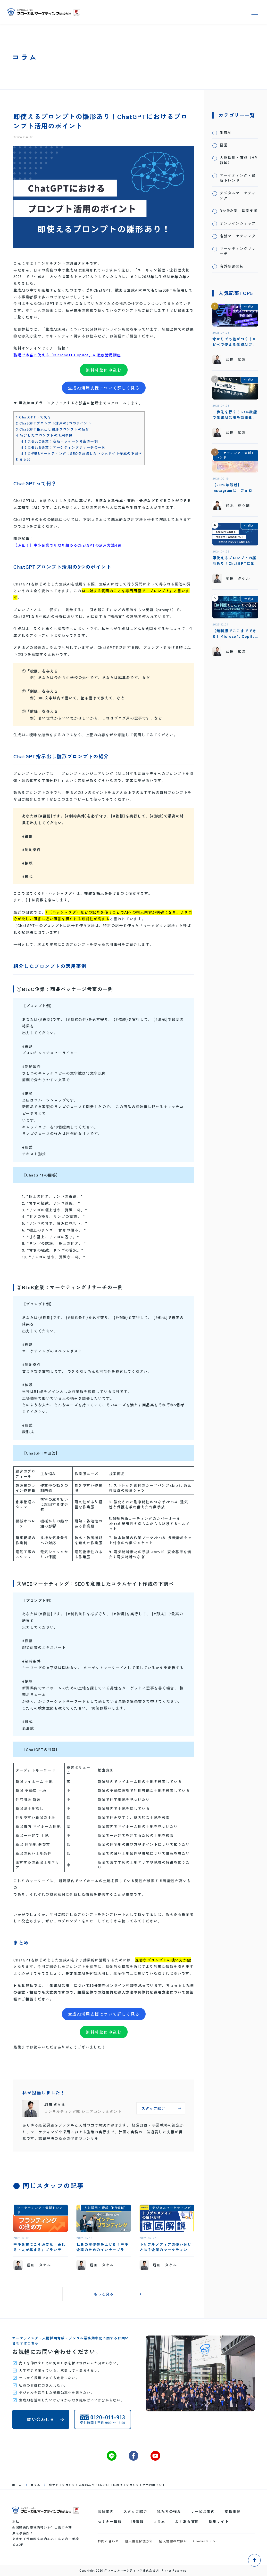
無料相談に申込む (104, 370)
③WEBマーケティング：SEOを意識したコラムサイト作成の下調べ (81, 453)
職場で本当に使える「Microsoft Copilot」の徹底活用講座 (67, 354)
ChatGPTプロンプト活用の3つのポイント (53, 422)
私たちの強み (169, 2511)
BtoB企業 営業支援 (239, 210)
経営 (224, 144)
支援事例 (233, 2511)
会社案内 (106, 2511)
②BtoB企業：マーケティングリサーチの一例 (63, 447)
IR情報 (137, 2521)
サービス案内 (203, 2511)
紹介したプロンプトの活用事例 (44, 435)
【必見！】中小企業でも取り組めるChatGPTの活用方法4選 (67, 545)
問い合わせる (40, 2419)
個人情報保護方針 (139, 2541)
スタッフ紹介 (135, 2511)
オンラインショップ (238, 223)
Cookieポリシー (206, 2541)
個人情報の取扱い (173, 2541)
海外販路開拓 (232, 266)
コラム (36, 2485)
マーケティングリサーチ (238, 251)
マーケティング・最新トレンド (238, 178)
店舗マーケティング (238, 235)
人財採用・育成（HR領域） (238, 160)
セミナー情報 (110, 2521)
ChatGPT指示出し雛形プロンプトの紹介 (52, 429)
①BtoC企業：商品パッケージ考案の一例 (59, 441)
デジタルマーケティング (238, 195)
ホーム (17, 2485)
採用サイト (219, 2521)
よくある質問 (187, 2521)
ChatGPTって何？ (33, 416)
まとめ (23, 459)
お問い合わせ (108, 2541)
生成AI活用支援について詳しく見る (104, 388)
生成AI (226, 132)
